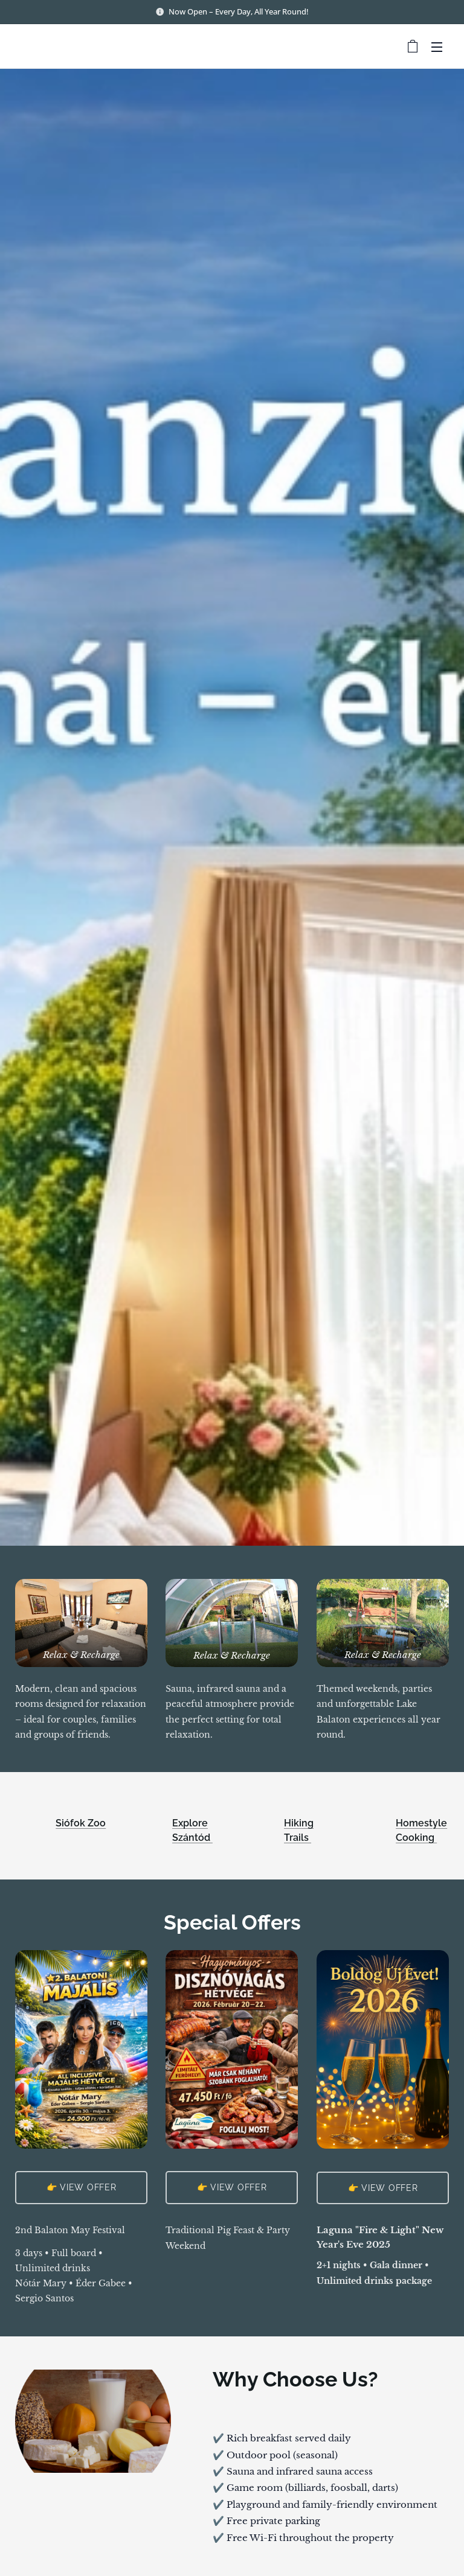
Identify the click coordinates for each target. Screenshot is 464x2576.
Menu (436, 47)
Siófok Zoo (81, 1823)
